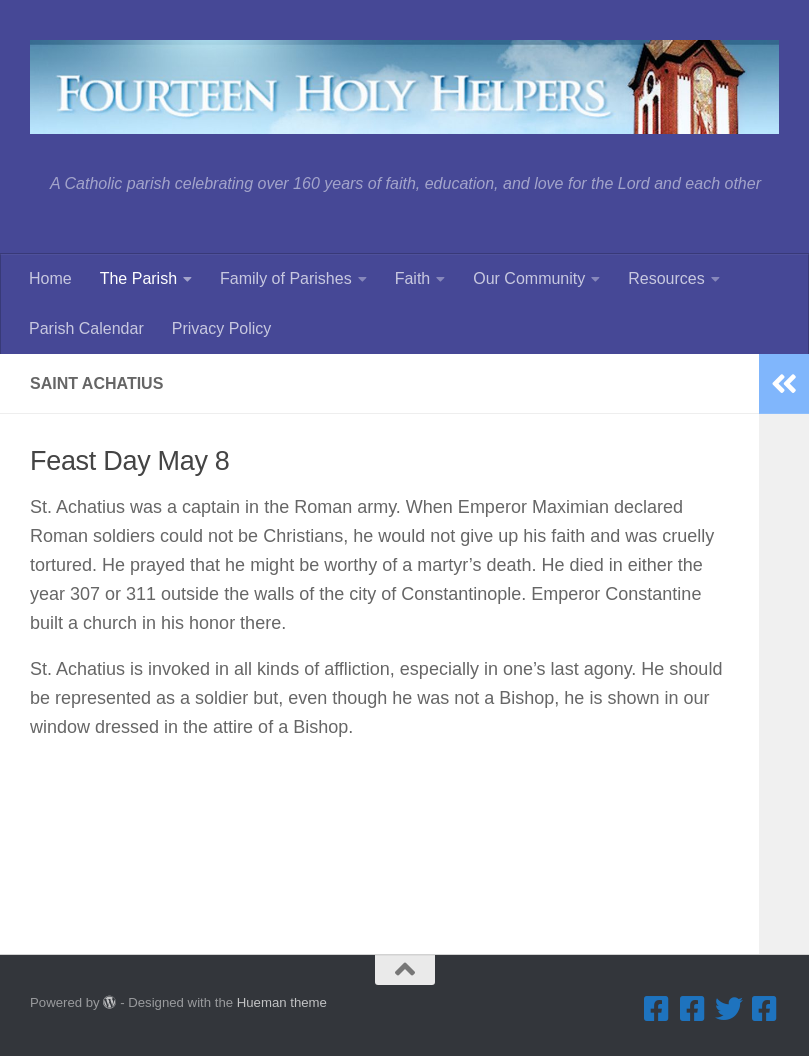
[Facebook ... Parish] (657, 1009)
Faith (413, 278)
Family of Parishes (286, 278)
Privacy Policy (222, 328)
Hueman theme (282, 1002)
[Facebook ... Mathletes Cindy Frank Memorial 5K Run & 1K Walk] (765, 1009)
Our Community (529, 278)
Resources (666, 278)
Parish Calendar (86, 328)
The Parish (138, 278)
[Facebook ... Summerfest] (693, 1009)
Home (50, 278)
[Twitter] (729, 1009)
